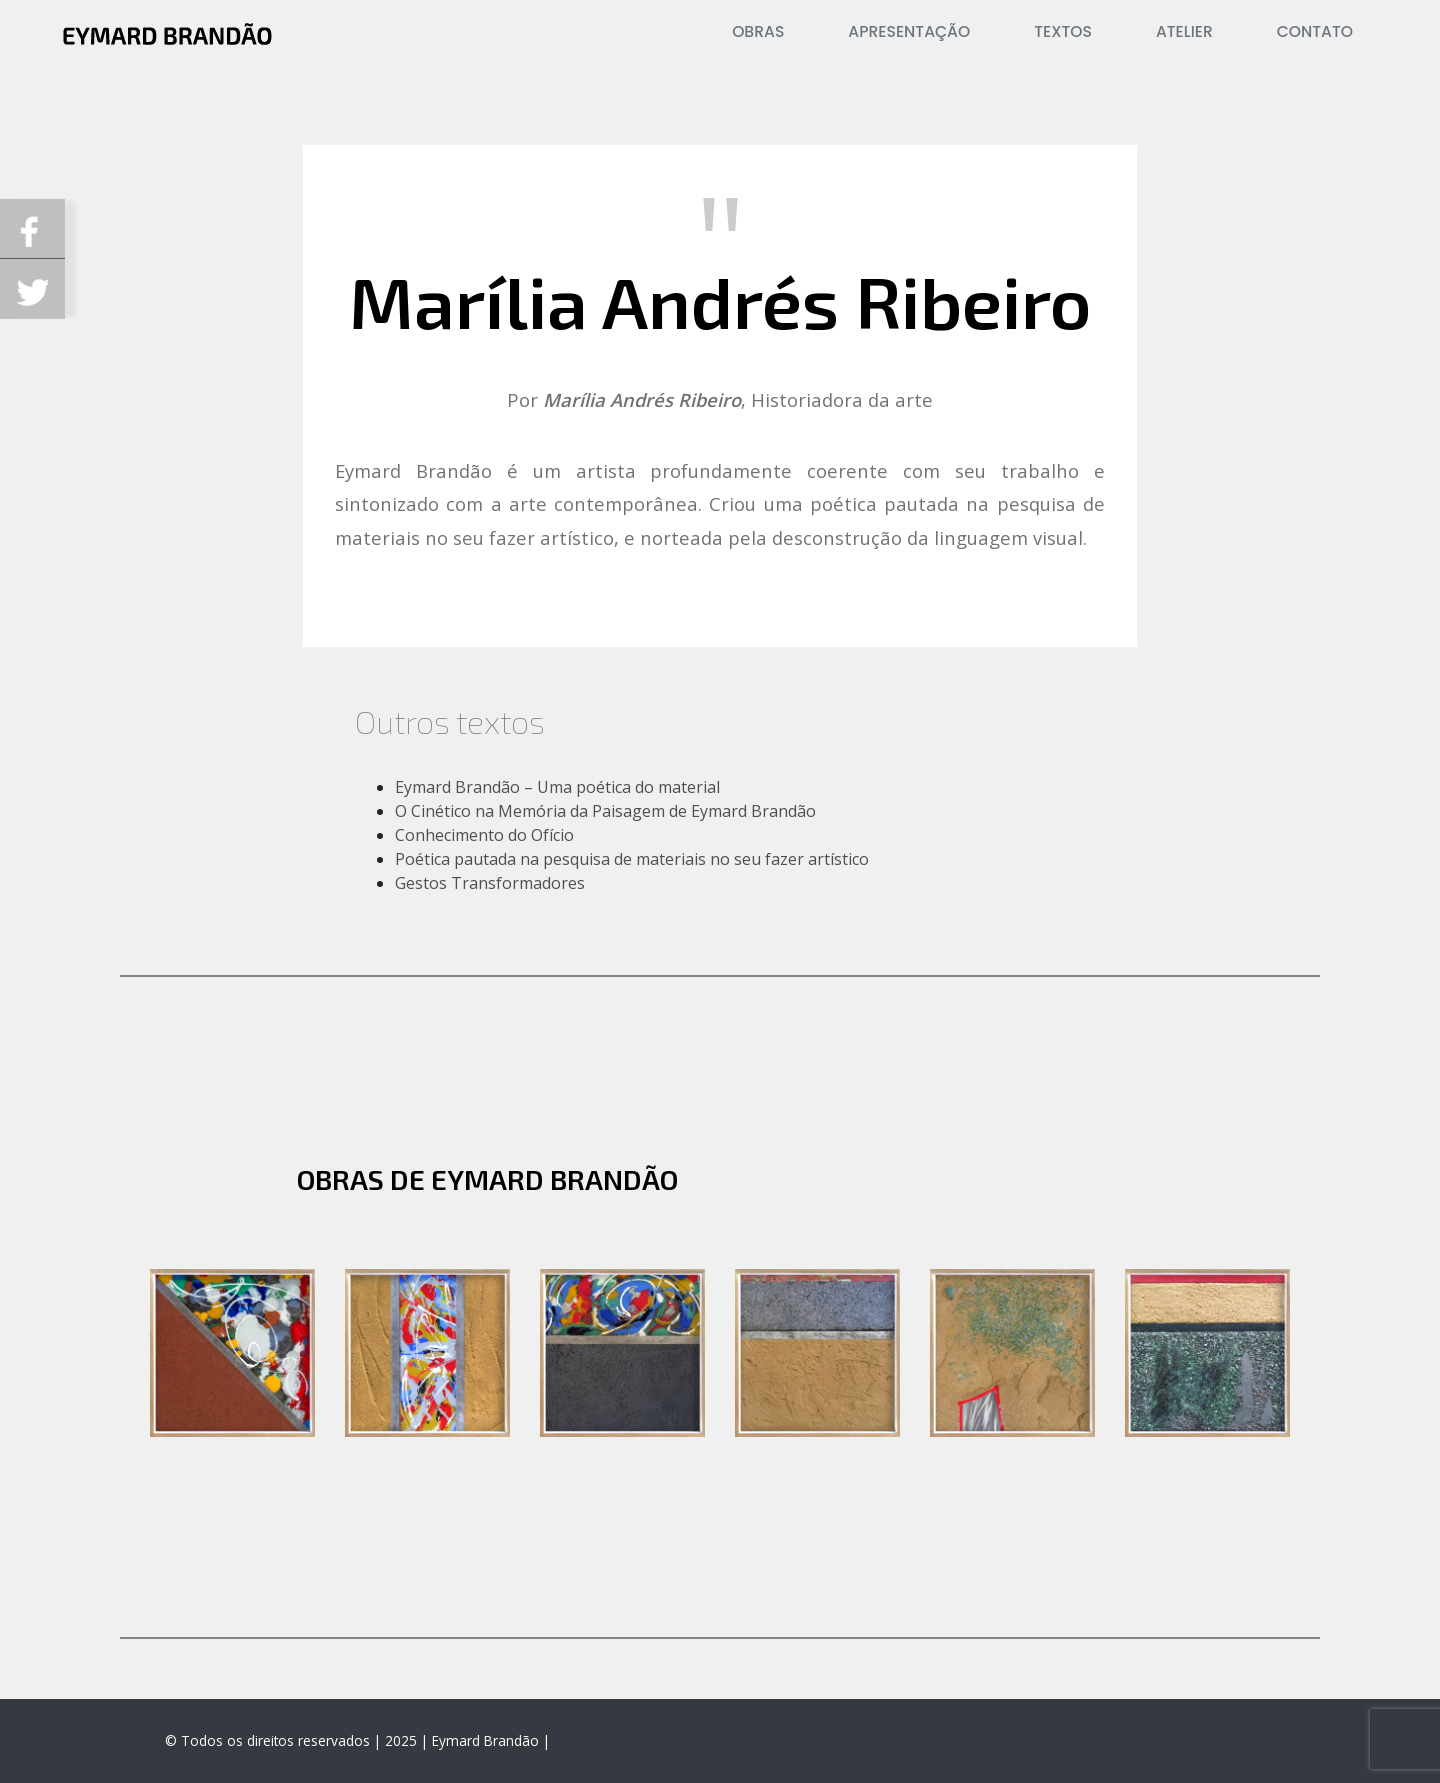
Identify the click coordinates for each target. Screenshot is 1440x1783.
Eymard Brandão (485, 1740)
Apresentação (909, 31)
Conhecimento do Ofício (484, 835)
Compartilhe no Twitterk (32, 289)
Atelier (1184, 31)
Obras (758, 31)
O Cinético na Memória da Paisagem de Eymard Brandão (605, 811)
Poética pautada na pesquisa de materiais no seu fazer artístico (632, 859)
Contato (1315, 31)
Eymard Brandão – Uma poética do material (557, 787)
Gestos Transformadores (490, 883)
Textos (1063, 31)
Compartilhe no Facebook (32, 229)
